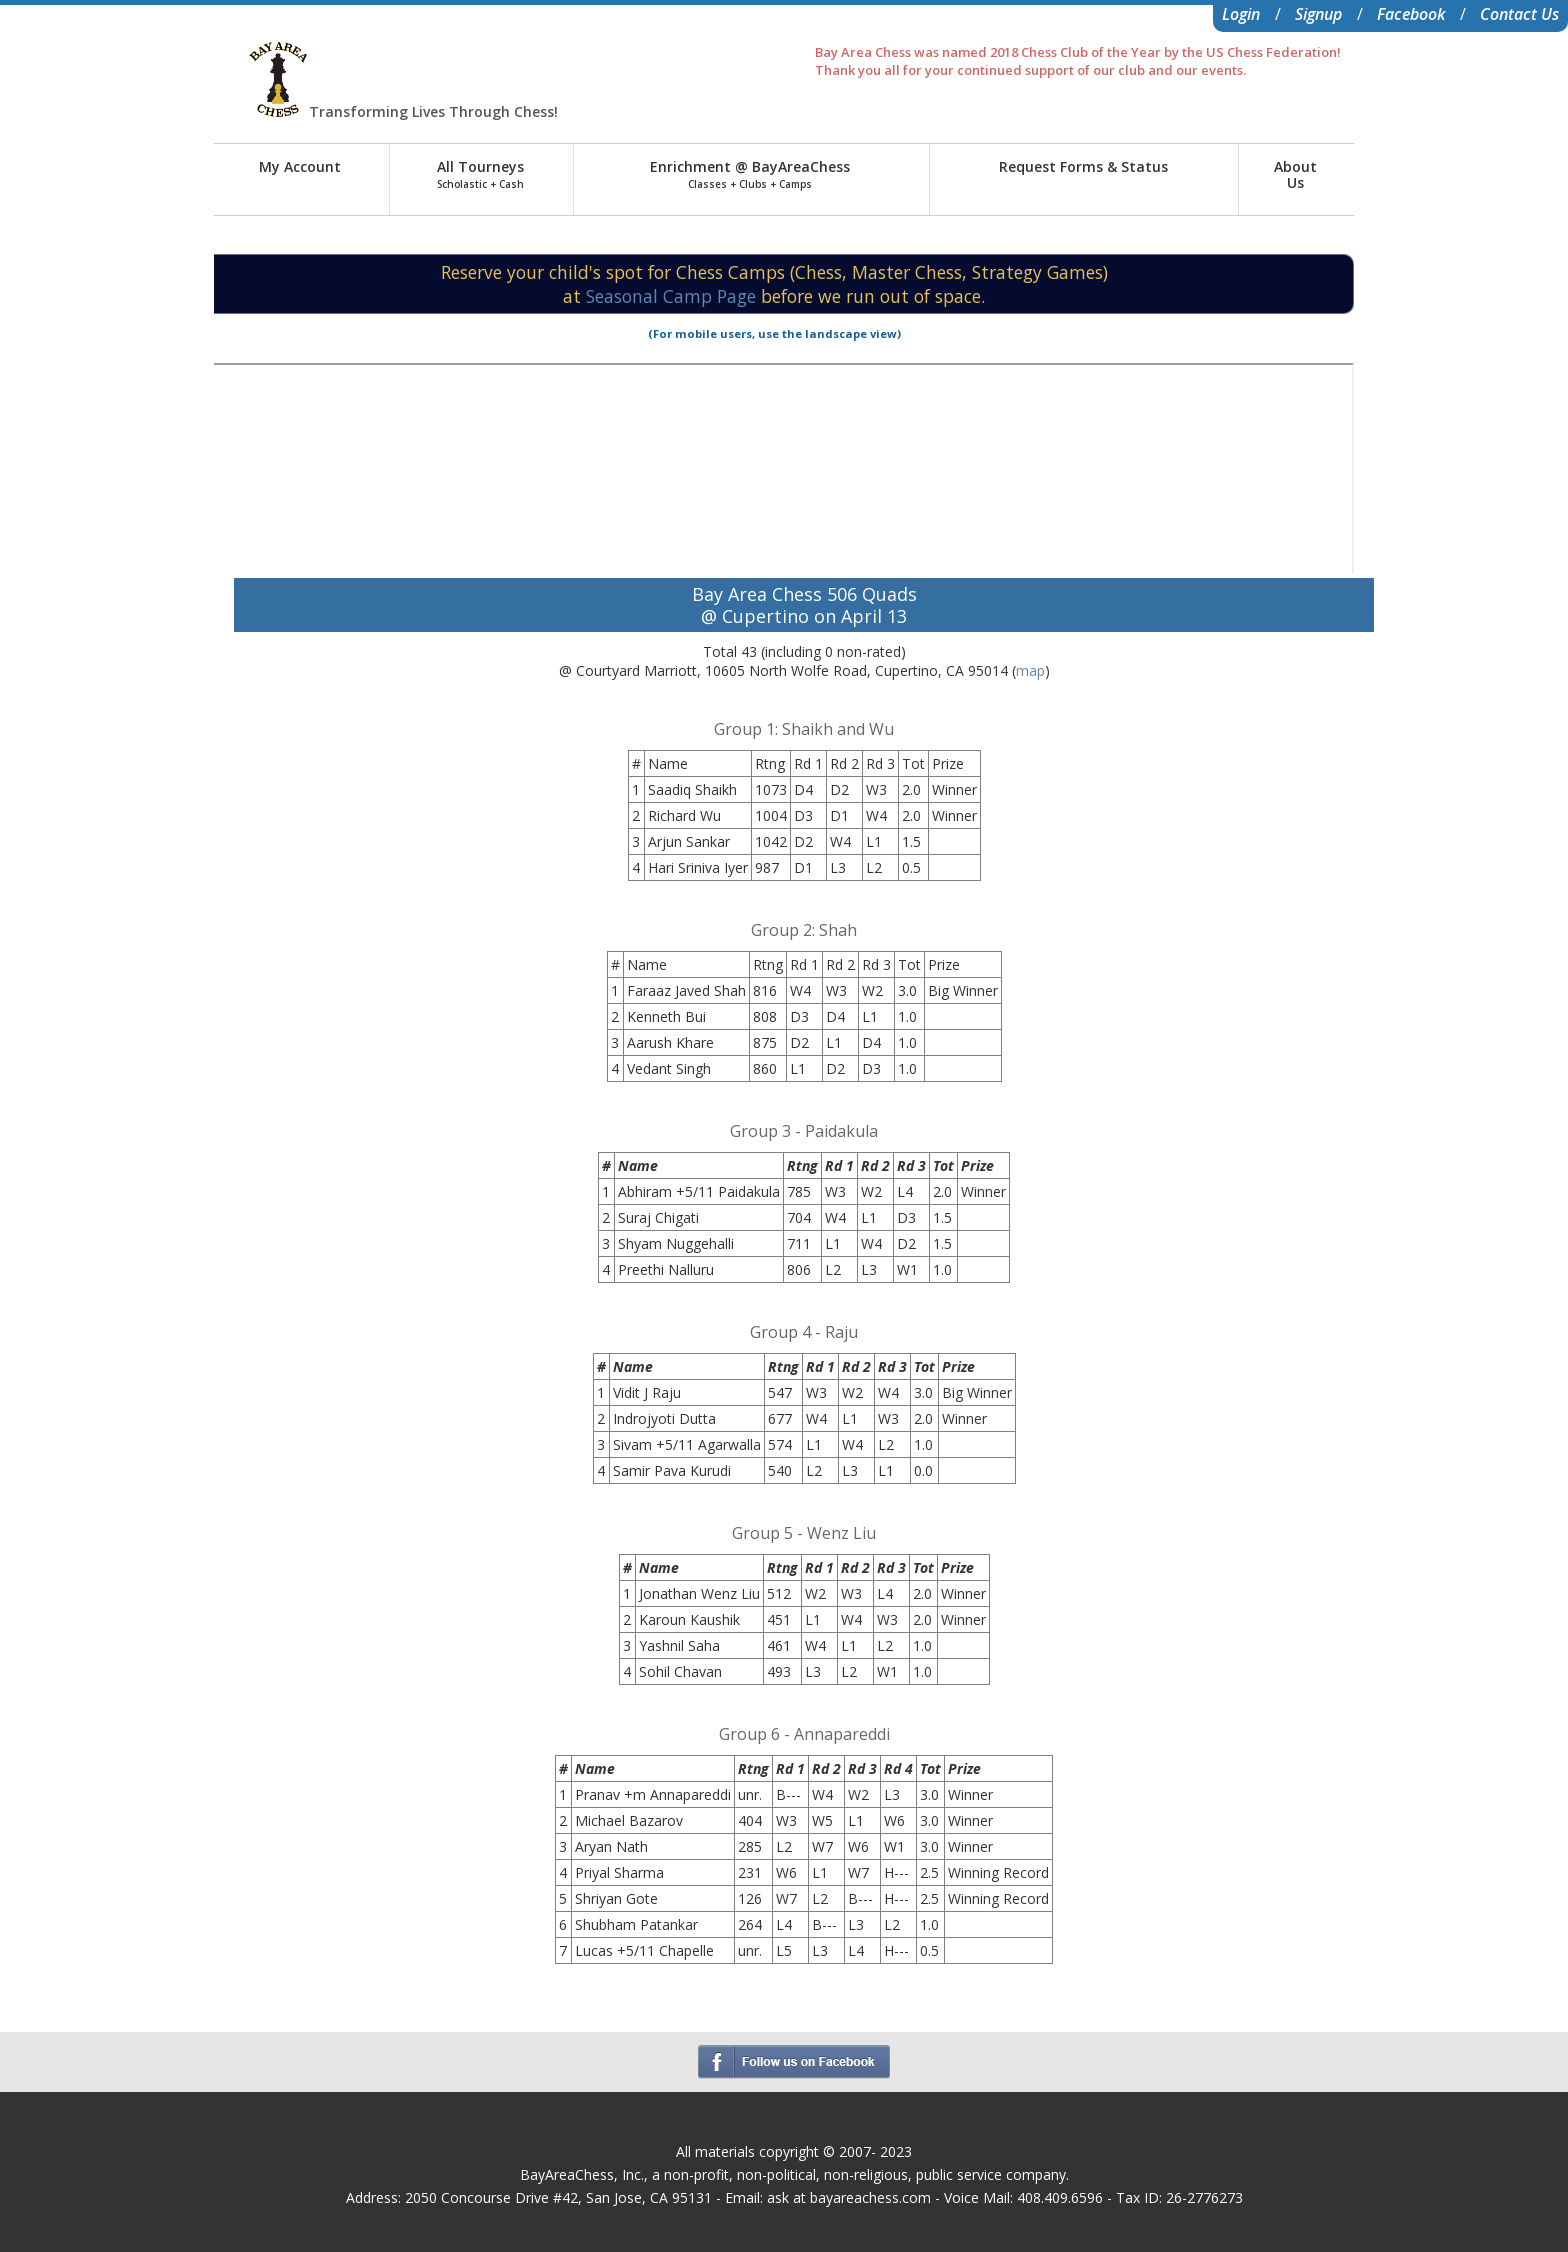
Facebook (1411, 14)
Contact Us (1519, 14)
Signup (1318, 14)
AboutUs (1295, 174)
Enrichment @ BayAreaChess (750, 174)
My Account (300, 166)
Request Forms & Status (1083, 166)
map (1030, 670)
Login (1241, 14)
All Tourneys (480, 174)
